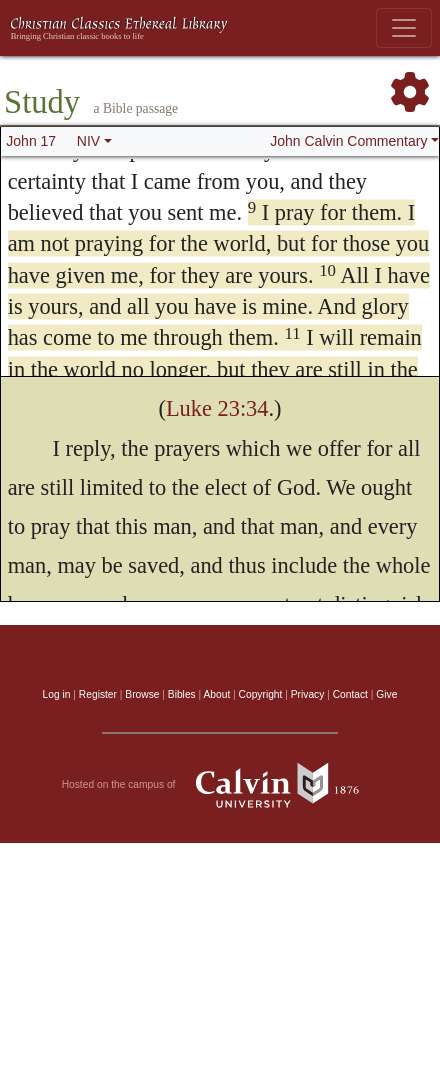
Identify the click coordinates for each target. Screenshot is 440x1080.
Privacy (308, 694)
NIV (88, 141)
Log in (57, 694)
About (216, 694)
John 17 (31, 141)
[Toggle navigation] (404, 28)
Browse (142, 694)
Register (98, 694)
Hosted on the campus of (220, 785)
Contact (350, 694)
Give (386, 694)
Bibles (182, 694)
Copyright (261, 694)
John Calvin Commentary (348, 141)
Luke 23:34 (217, 408)
